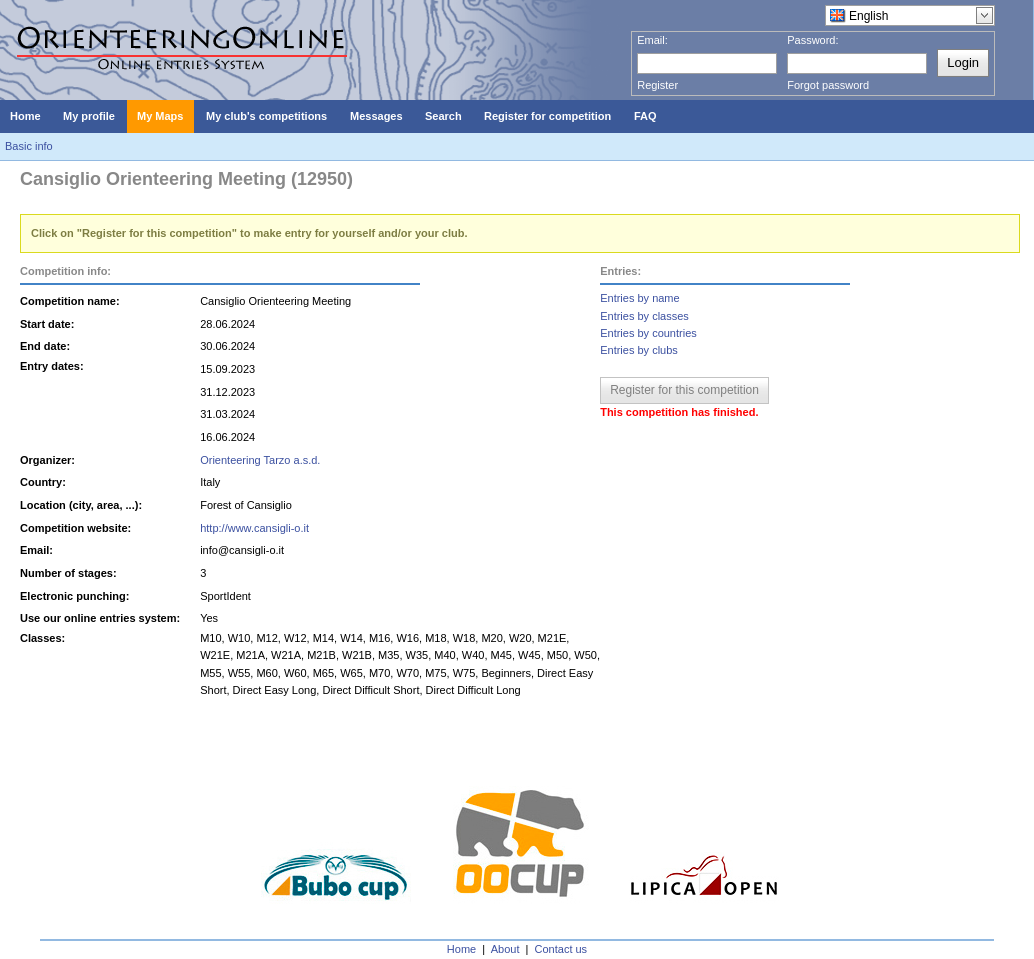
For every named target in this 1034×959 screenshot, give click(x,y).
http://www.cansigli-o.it (254, 528)
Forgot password (828, 85)
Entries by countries (648, 333)
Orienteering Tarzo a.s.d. (260, 460)
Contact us (561, 949)
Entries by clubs (639, 350)
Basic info (29, 146)
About (505, 949)
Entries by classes (644, 316)
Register (657, 85)
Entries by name (639, 298)
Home (461, 949)
